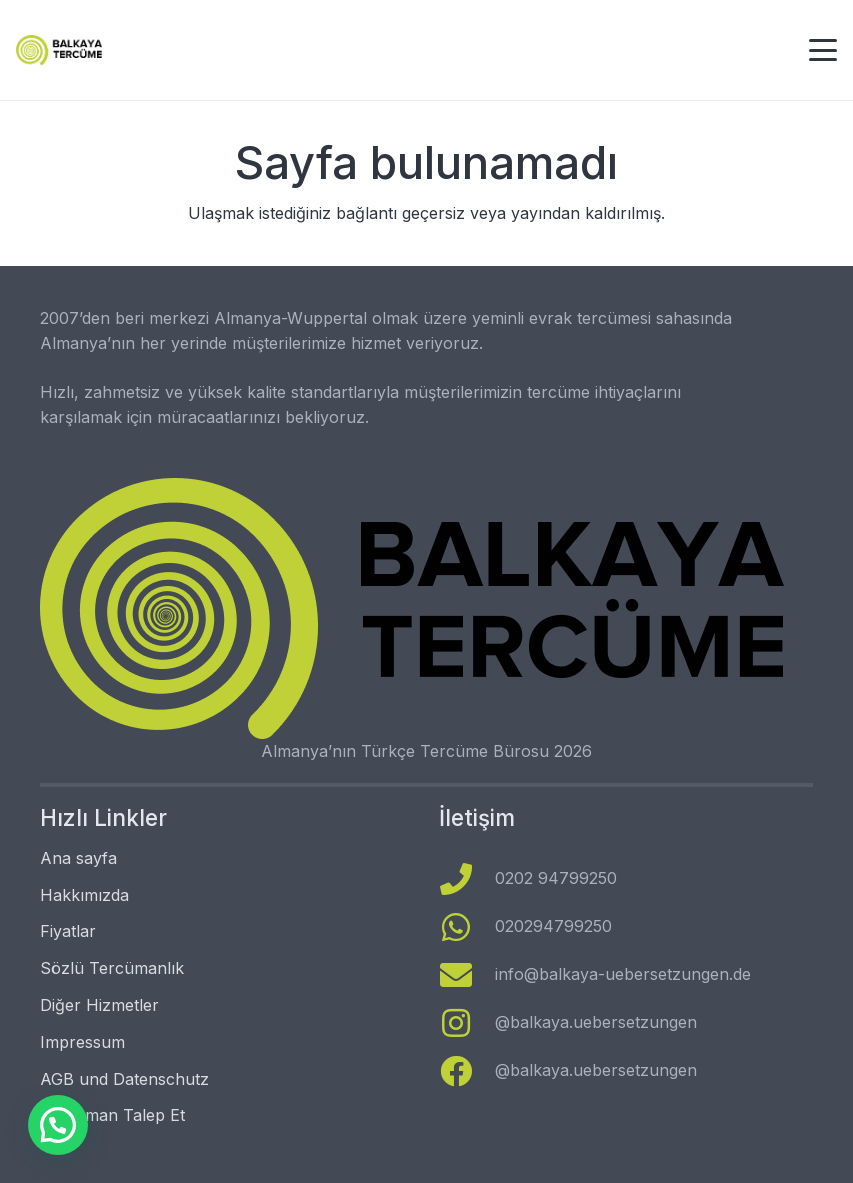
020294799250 (553, 926)
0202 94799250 (556, 878)
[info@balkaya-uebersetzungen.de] (467, 975)
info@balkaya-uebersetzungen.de (623, 974)
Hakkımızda (84, 895)
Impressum (82, 1042)
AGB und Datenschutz (124, 1079)
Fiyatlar (68, 931)
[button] (823, 50)
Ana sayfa (78, 858)
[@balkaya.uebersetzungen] (467, 1023)
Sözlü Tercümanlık (112, 968)
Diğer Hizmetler (99, 1005)
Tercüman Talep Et (112, 1115)
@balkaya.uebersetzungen (596, 1022)
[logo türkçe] (59, 50)
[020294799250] (467, 927)
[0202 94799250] (467, 879)
